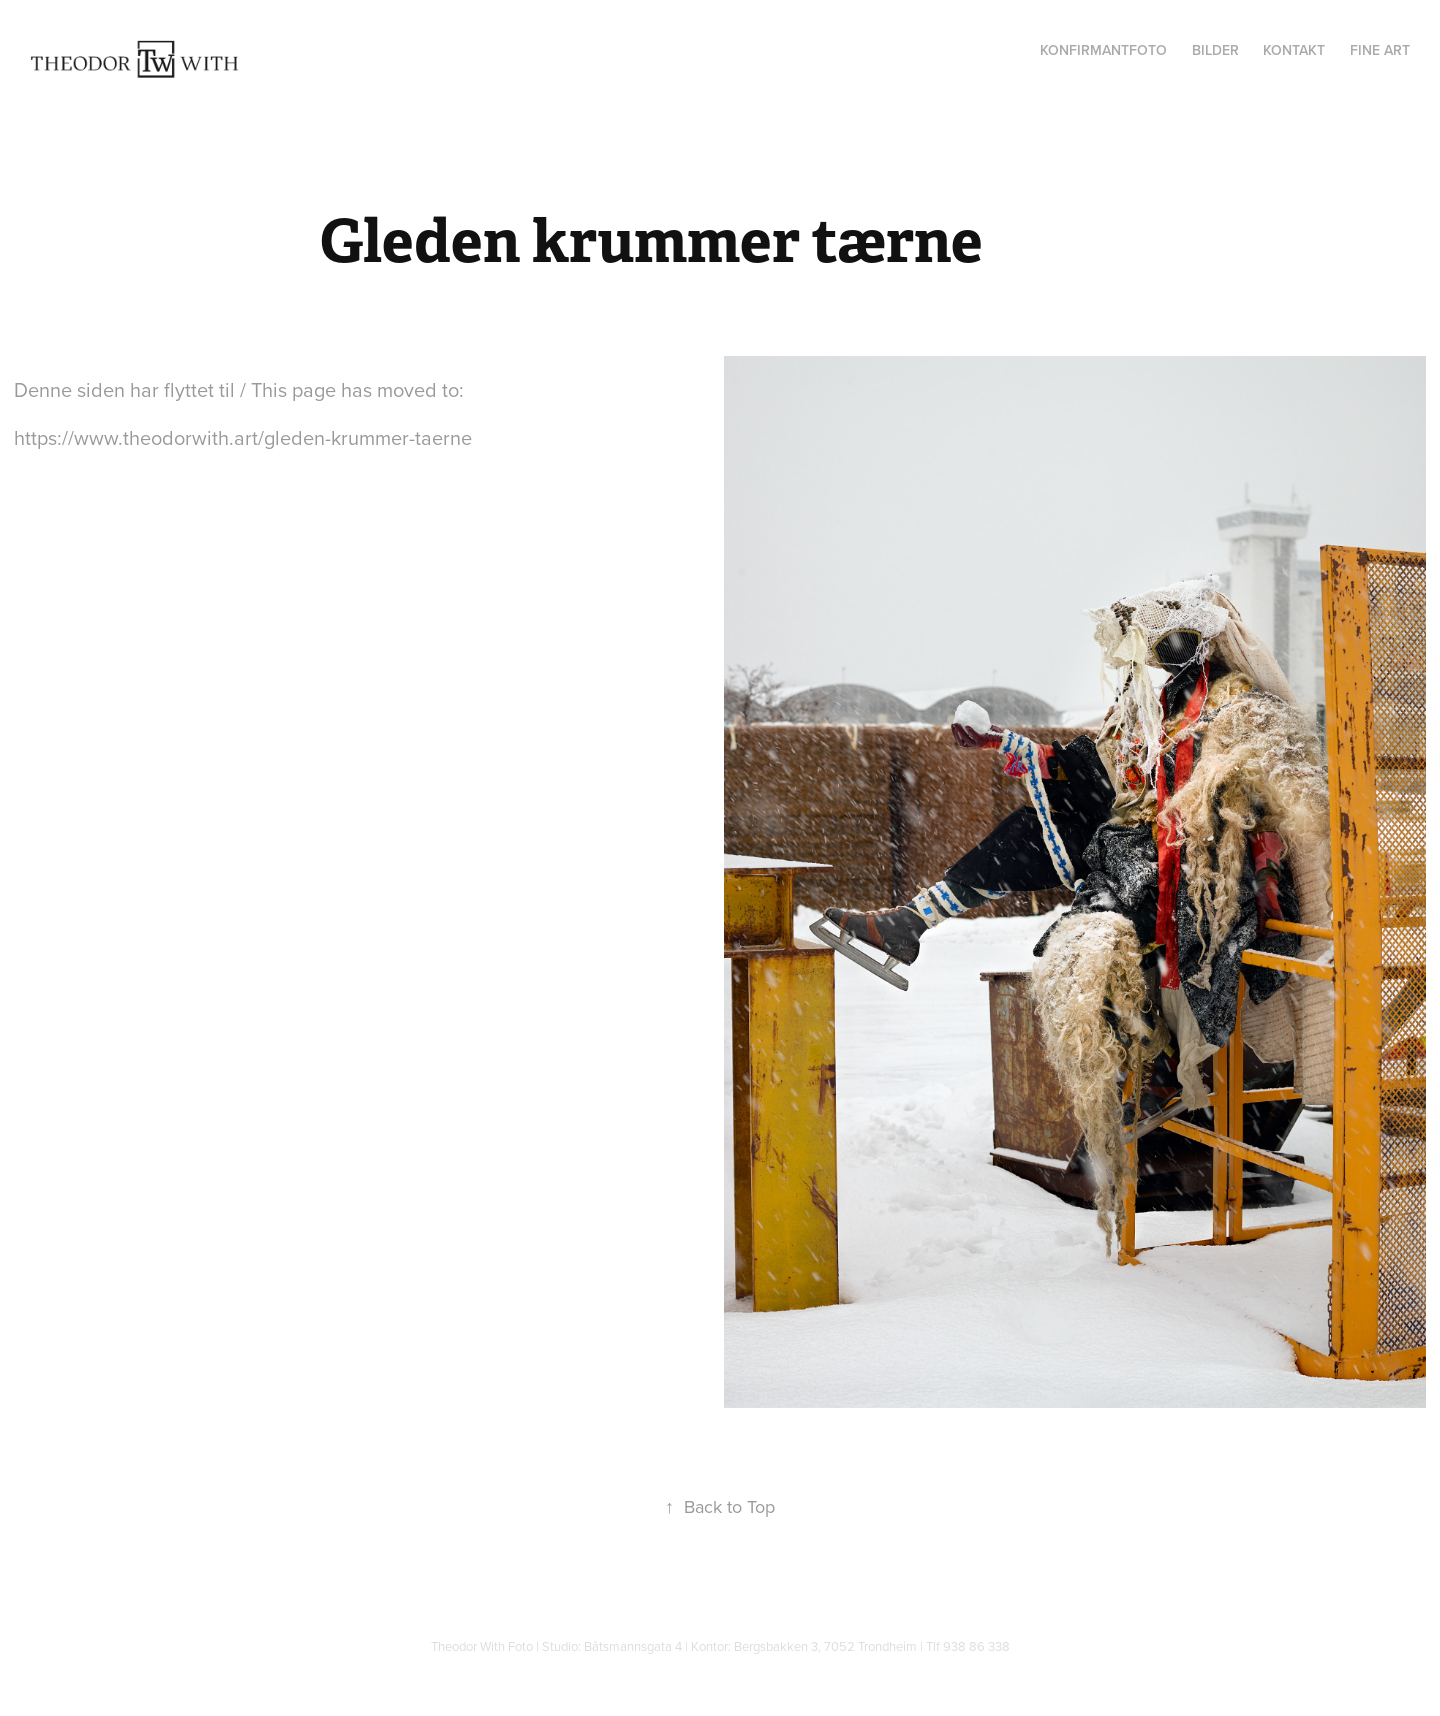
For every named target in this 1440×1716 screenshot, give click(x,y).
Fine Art (1380, 50)
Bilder (1215, 50)
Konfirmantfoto (1103, 50)
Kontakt (1294, 50)
